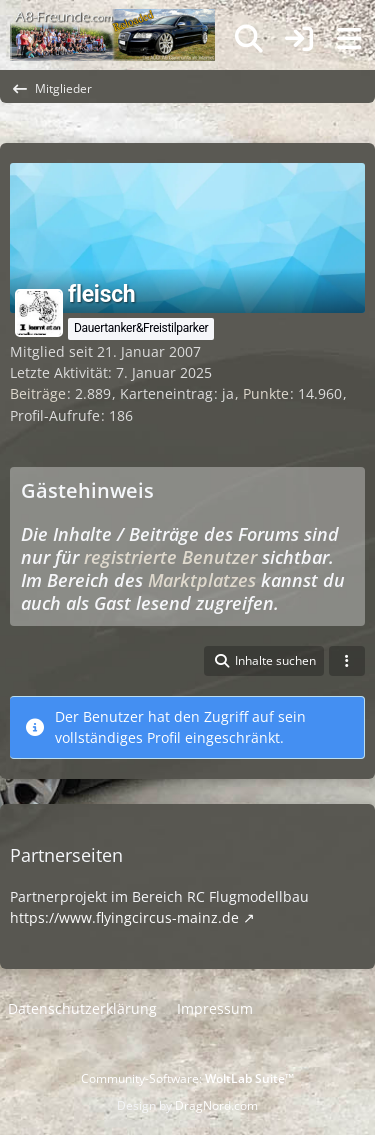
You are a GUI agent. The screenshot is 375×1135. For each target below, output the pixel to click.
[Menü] (349, 39)
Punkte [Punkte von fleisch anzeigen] (266, 393)
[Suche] (249, 39)
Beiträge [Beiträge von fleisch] (38, 393)
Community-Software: (187, 1078)
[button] (264, 661)
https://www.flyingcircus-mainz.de (124, 917)
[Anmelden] (299, 39)
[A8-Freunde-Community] (112, 20)
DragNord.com (216, 1105)
